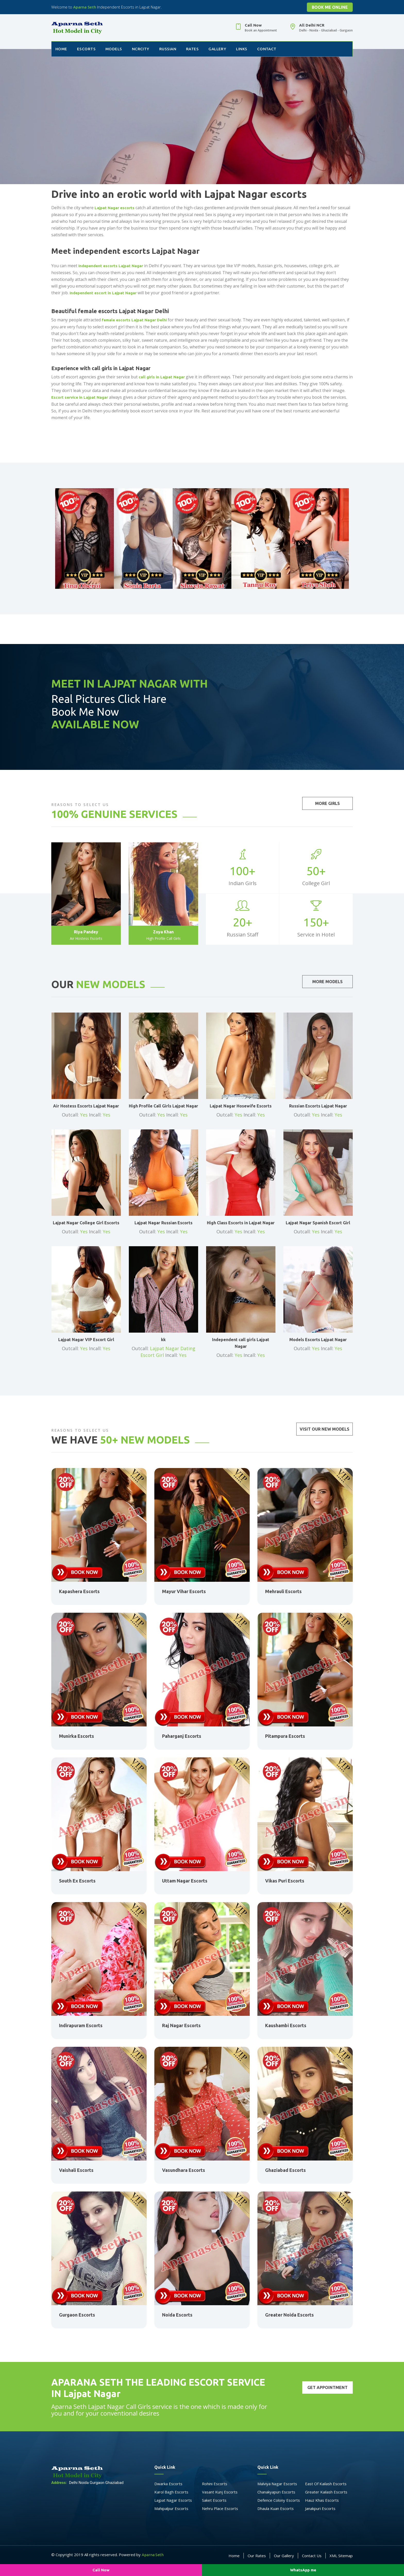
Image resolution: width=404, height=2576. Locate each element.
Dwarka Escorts (168, 2483)
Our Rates (257, 2555)
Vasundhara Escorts (183, 2170)
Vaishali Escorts (76, 2170)
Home (61, 49)
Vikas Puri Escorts (284, 1880)
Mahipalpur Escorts (171, 2508)
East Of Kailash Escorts (326, 2483)
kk (163, 1339)
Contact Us (312, 2555)
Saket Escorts (214, 2500)
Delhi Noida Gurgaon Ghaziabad (87, 2482)
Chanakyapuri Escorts (276, 2492)
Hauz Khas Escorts (322, 2500)
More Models (327, 981)
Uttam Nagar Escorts (184, 1880)
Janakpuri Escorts (320, 2508)
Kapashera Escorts (79, 1591)
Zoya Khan (163, 932)
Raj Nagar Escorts (181, 2025)
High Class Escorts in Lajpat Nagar (241, 1222)
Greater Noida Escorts (289, 2314)
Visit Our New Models (324, 1429)
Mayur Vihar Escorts (184, 1591)
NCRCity (140, 49)
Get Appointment (327, 2387)
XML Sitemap (341, 2555)
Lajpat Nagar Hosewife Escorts (241, 1106)
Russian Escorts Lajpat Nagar (318, 1106)
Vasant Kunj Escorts (220, 2492)
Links (241, 49)
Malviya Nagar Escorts (277, 2483)
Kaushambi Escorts (285, 2025)
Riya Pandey (86, 932)
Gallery (217, 49)
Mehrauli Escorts (283, 1591)
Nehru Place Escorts (220, 2508)
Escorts (86, 49)
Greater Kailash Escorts (326, 2492)
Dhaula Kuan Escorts (275, 2508)
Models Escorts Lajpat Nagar (318, 1339)
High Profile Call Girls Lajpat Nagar (163, 1106)
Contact (266, 49)
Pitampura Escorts (285, 1736)
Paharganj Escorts (181, 1736)
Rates (192, 49)
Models (113, 49)
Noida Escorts (177, 2314)
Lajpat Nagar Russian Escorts (163, 1222)
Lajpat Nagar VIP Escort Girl (86, 1339)
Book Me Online (330, 7)
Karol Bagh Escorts (171, 2492)
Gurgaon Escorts (77, 2314)
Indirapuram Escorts (81, 2025)
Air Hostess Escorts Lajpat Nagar (86, 1106)
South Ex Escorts (77, 1880)
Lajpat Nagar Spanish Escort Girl (318, 1222)
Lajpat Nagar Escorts (173, 2500)
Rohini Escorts (214, 2483)
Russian (167, 49)
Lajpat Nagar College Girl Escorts (86, 1222)
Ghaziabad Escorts (285, 2170)
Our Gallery (284, 2555)
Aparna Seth (84, 7)
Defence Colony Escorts (278, 2500)
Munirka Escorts (76, 1736)
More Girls (327, 803)
